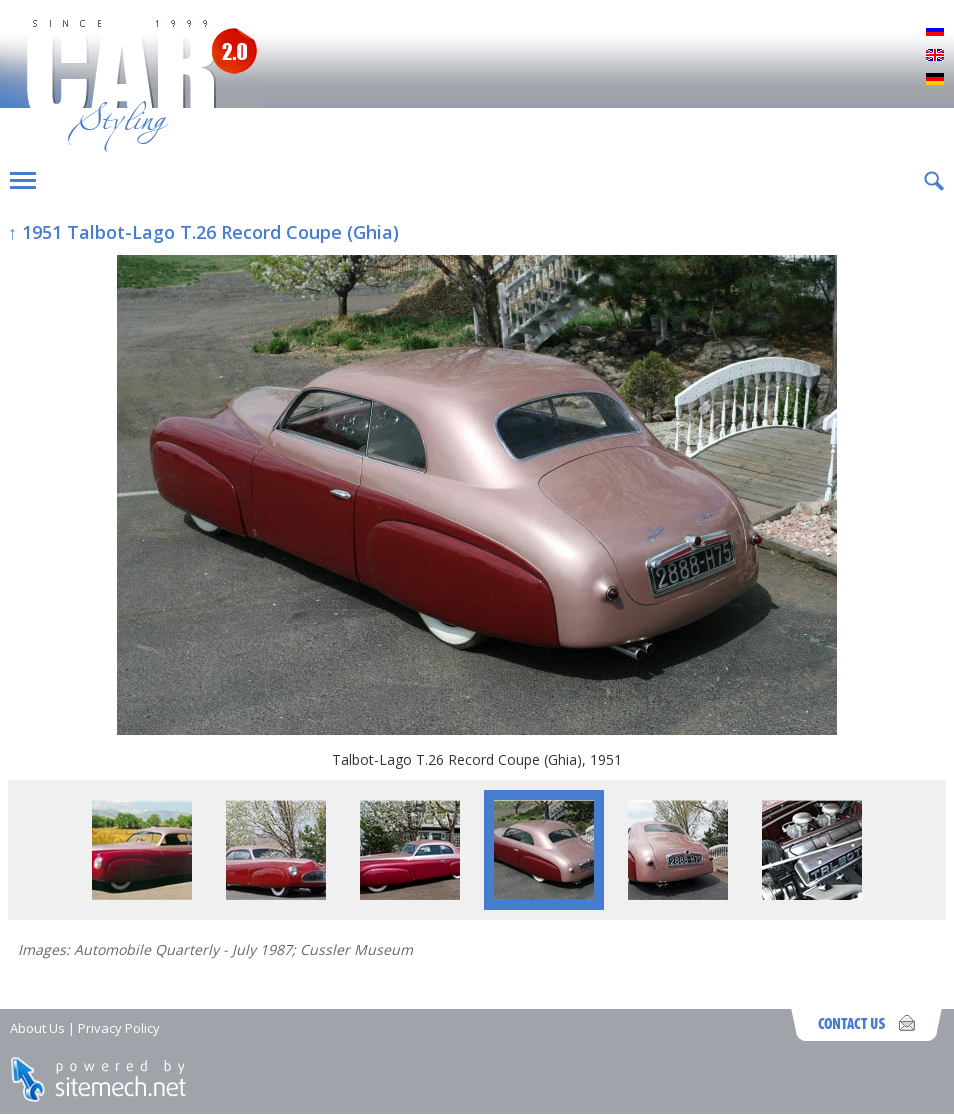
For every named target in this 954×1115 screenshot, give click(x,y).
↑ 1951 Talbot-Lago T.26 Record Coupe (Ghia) (203, 232)
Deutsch (935, 80)
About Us (37, 1028)
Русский (935, 32)
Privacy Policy (119, 1028)
